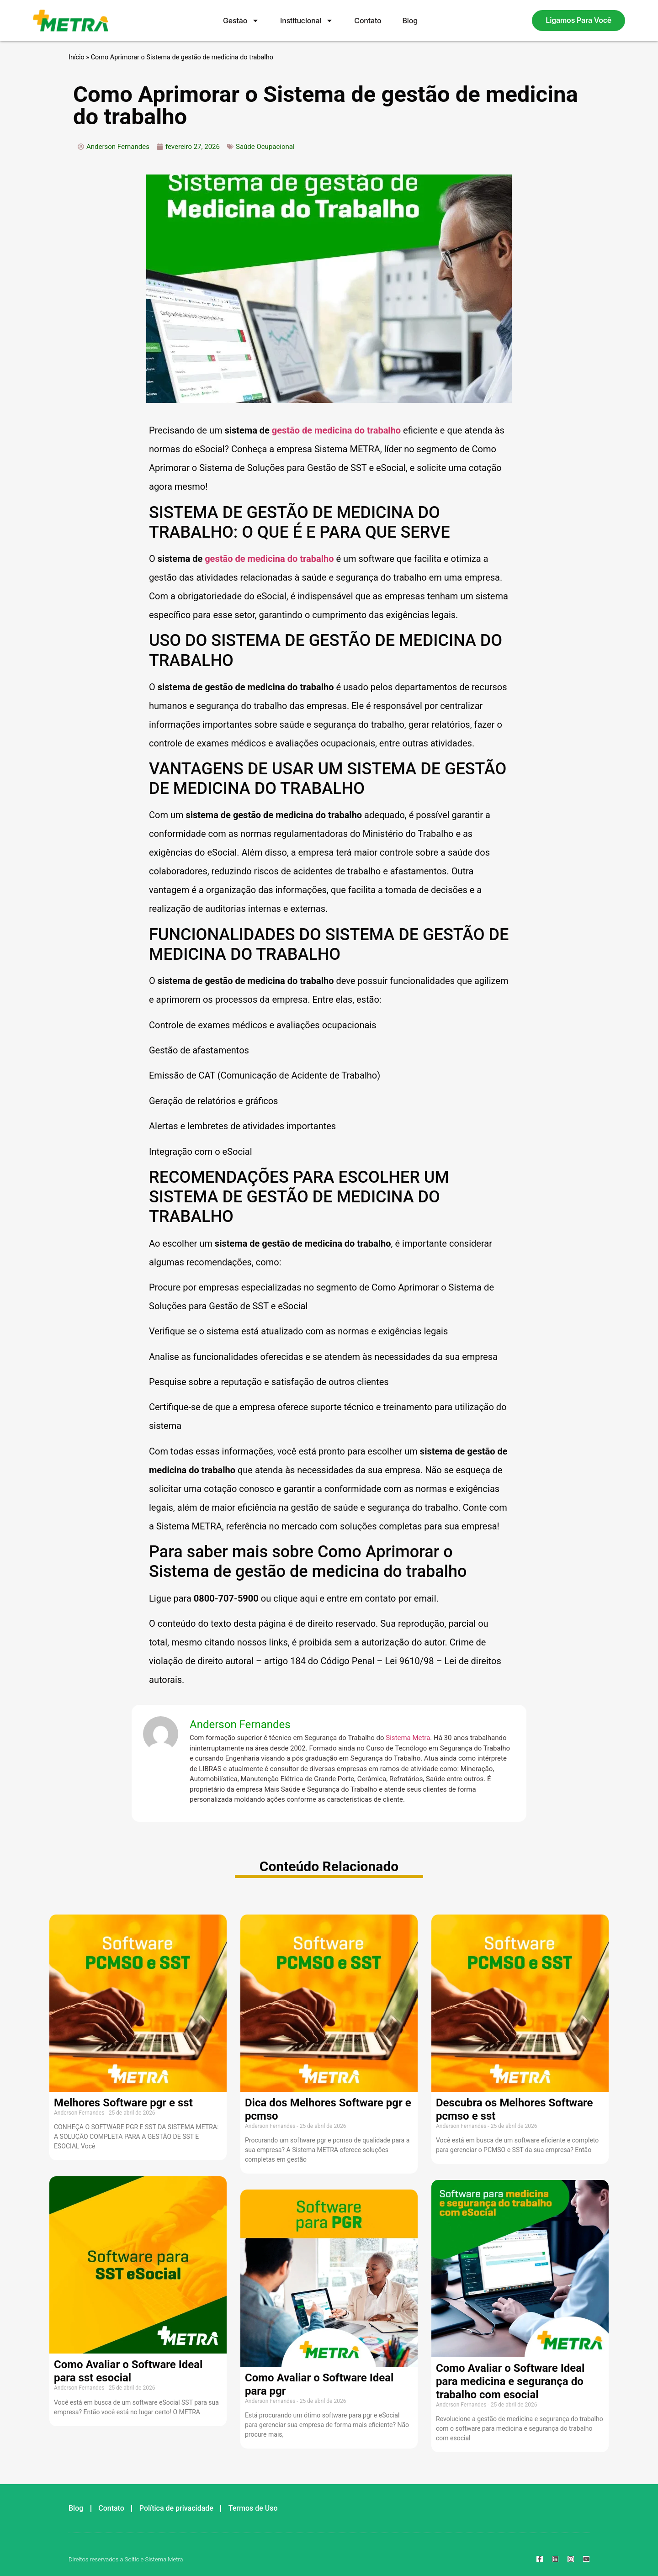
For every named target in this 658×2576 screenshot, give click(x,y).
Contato (367, 20)
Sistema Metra (408, 1738)
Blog (409, 20)
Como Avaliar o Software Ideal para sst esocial (128, 2371)
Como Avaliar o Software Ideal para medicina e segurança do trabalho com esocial (510, 2381)
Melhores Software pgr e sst (123, 2102)
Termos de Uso (253, 2508)
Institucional (306, 20)
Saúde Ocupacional (265, 147)
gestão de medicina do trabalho (336, 430)
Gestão (241, 20)
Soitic (132, 2559)
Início (77, 57)
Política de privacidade (176, 2508)
